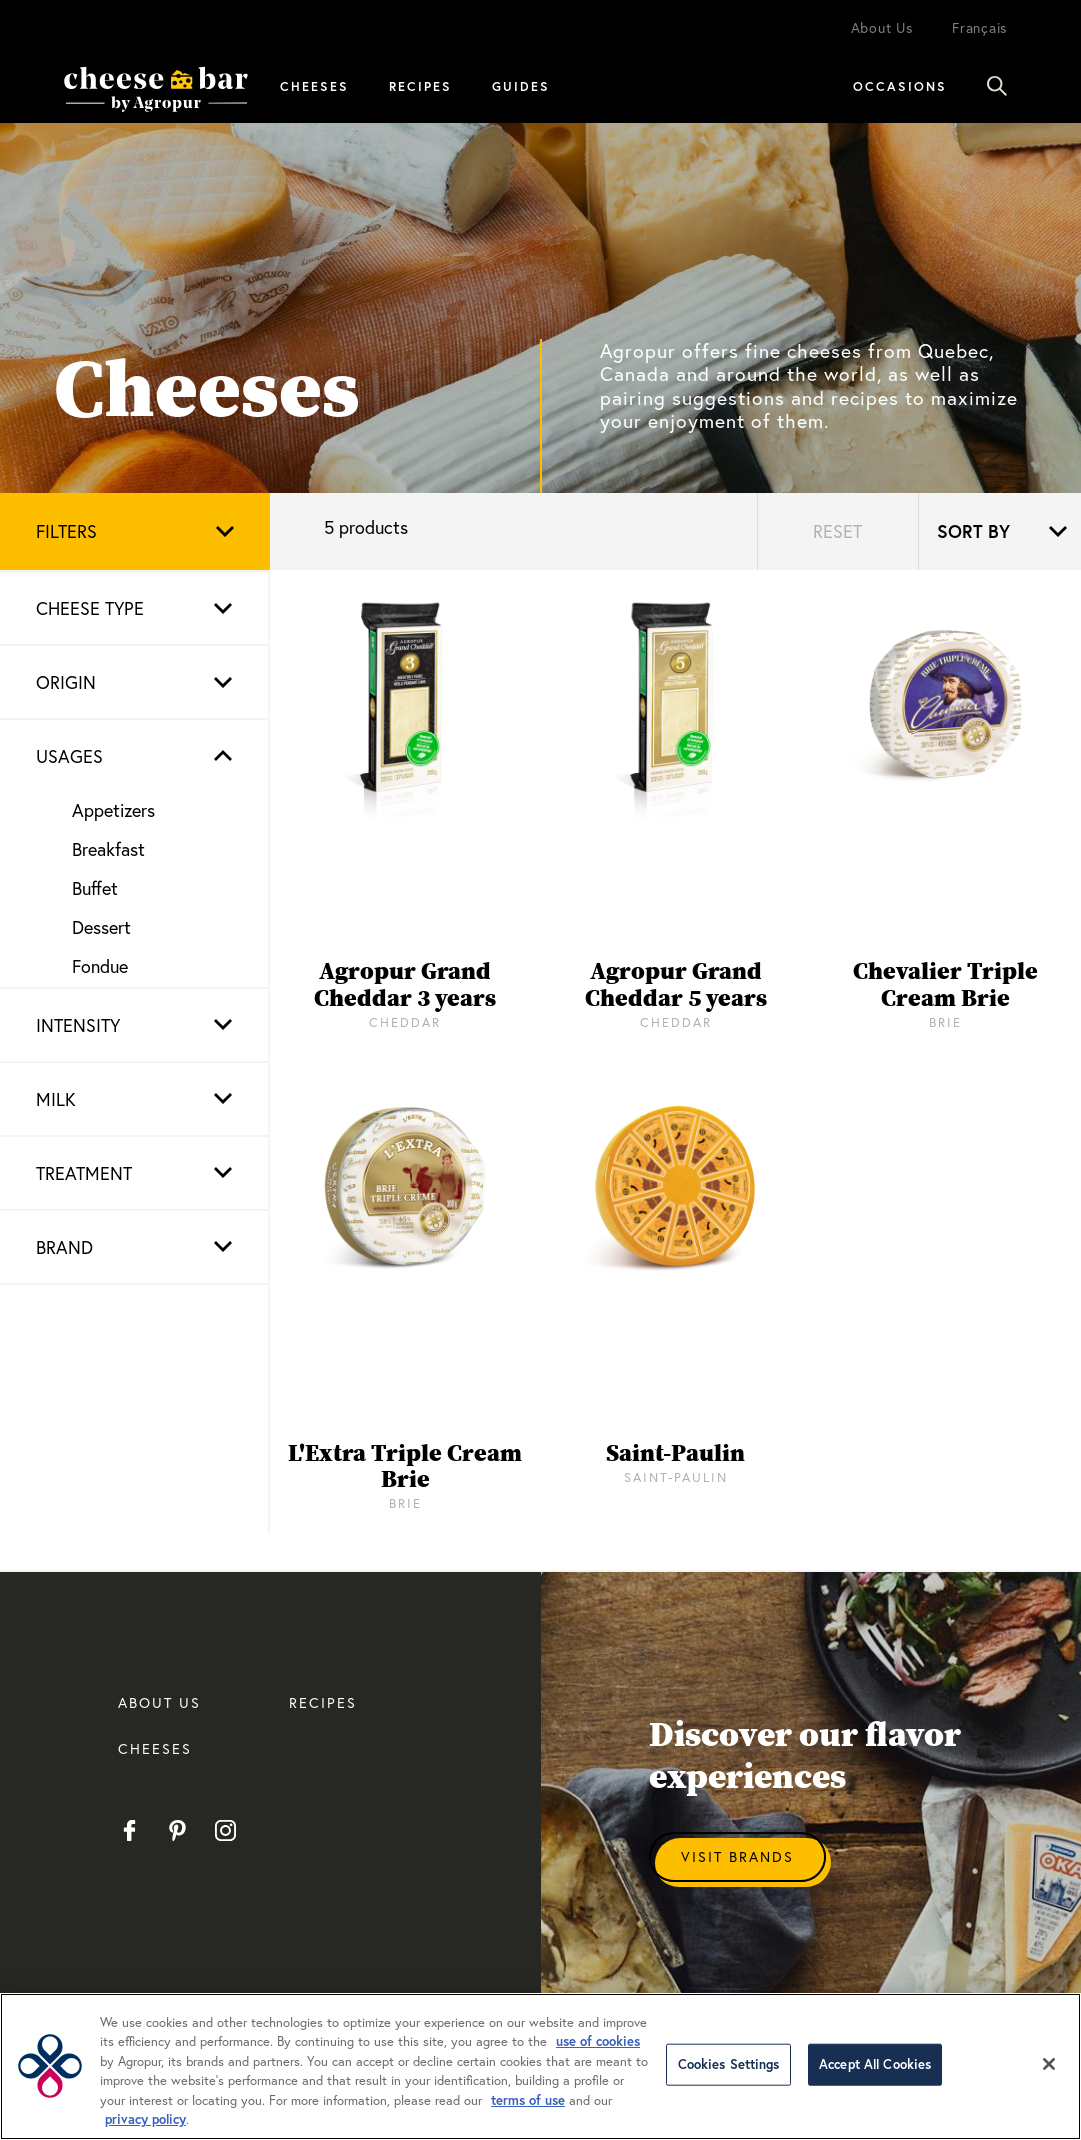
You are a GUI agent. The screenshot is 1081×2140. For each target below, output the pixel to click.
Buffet (95, 888)
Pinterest (177, 1831)
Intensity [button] (78, 1025)
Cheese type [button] (90, 608)
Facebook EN (129, 1831)
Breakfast (108, 849)
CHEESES (155, 1748)
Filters (66, 531)
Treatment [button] (84, 1173)
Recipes (420, 86)
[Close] (1049, 2064)
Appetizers (113, 810)
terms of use (528, 2100)
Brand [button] (64, 1247)
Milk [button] (56, 1099)
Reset (837, 531)
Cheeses (314, 86)
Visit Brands (737, 1856)
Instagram (225, 1831)
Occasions (900, 86)
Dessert (101, 927)
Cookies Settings (729, 2064)
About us (159, 1702)
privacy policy (145, 2119)
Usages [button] (69, 756)
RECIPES (323, 1702)
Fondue (100, 966)
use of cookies (598, 2041)
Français (979, 27)
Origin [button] (66, 682)
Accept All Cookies (875, 2064)
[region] (540, 2066)
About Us (882, 27)
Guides (521, 86)
